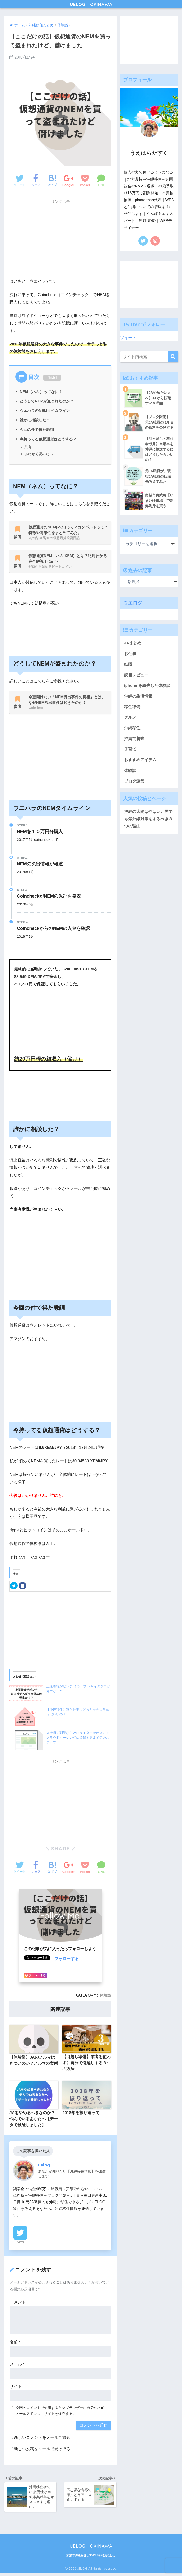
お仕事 (130, 654)
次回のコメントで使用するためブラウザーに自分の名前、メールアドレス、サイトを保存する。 (62, 2412)
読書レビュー (136, 675)
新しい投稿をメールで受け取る (42, 2450)
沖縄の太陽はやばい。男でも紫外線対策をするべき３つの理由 (148, 819)
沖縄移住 (132, 728)
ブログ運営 (134, 781)
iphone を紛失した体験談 (147, 686)
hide (52, 377)
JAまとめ (132, 643)
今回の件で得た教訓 (37, 429)
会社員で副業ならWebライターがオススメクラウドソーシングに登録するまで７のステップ (77, 1738)
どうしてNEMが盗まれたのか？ (47, 401)
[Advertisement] (60, 240)
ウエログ (135, 603)
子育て (130, 749)
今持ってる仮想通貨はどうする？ (48, 439)
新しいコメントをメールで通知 (42, 2438)
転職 (128, 664)
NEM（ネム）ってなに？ (41, 392)
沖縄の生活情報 (138, 696)
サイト (16, 2387)
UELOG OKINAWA (91, 3)
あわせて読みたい (38, 454)
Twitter (20, 2243)
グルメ (130, 718)
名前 (15, 2343)
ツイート (128, 337)
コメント (18, 2303)
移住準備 (132, 707)
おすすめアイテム (140, 760)
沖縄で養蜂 (134, 739)
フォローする (67, 1959)
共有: (28, 447)
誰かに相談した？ (35, 420)
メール (17, 2365)
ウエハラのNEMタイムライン (45, 410)
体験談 (105, 1996)
